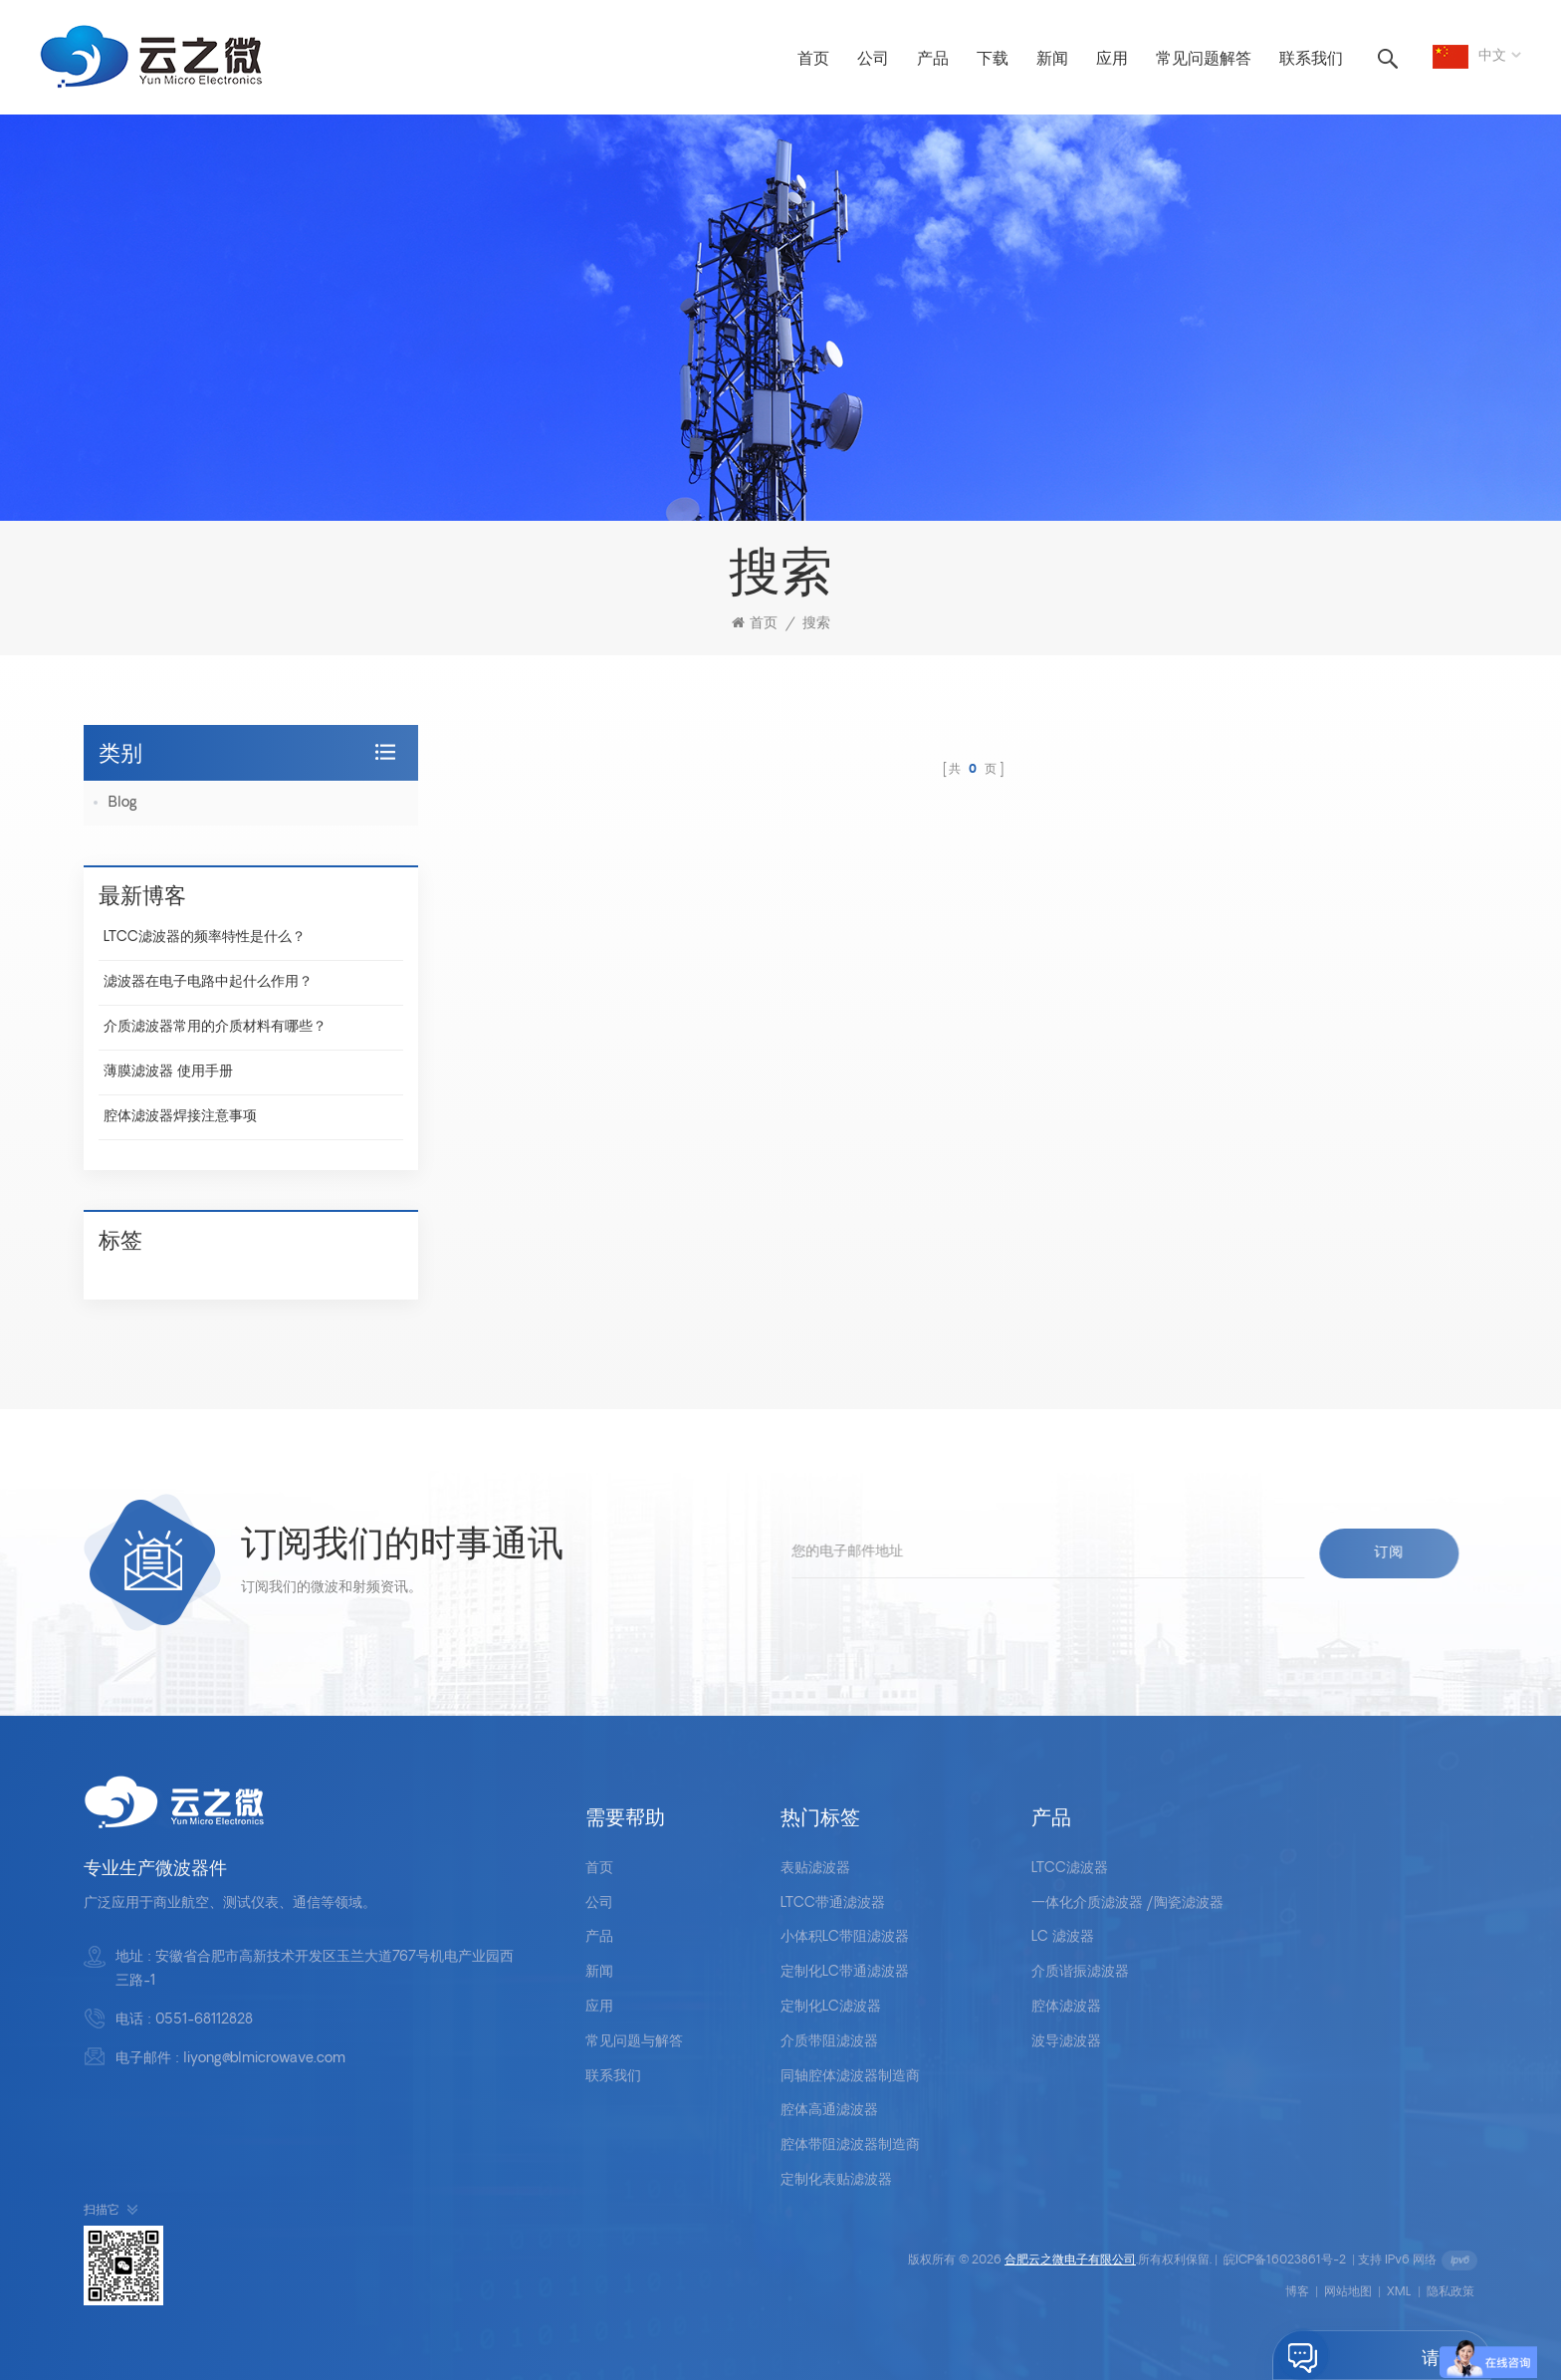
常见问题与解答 (634, 2041)
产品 (933, 60)
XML (1399, 2292)
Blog (123, 803)
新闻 (1052, 60)
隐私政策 (1450, 2292)
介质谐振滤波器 (1080, 1972)
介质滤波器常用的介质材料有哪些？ (215, 1027)
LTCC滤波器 (1069, 1868)
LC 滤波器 (1062, 1937)
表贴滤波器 (815, 1868)
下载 (992, 60)
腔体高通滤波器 (829, 2110)
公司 (873, 60)
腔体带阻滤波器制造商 (850, 2145)
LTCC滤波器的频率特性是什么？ (205, 937)
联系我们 (1311, 60)
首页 (813, 60)
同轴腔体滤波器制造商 (850, 2076)
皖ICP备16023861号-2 (1285, 2260)
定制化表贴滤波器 (836, 2180)
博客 (1297, 2292)
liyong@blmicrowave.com (264, 2058)
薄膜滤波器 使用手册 (168, 1072)
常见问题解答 (1203, 60)
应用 (1112, 60)
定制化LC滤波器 (830, 2007)
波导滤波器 (1066, 2041)
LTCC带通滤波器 (832, 1903)
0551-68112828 (204, 2020)
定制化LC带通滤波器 (844, 1972)
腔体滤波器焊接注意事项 (180, 1116)
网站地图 (1348, 2292)
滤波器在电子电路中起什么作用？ (208, 982)
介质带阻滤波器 (829, 2041)
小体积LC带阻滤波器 (844, 1937)
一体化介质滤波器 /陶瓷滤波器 (1127, 1903)
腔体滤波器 (1066, 2007)
